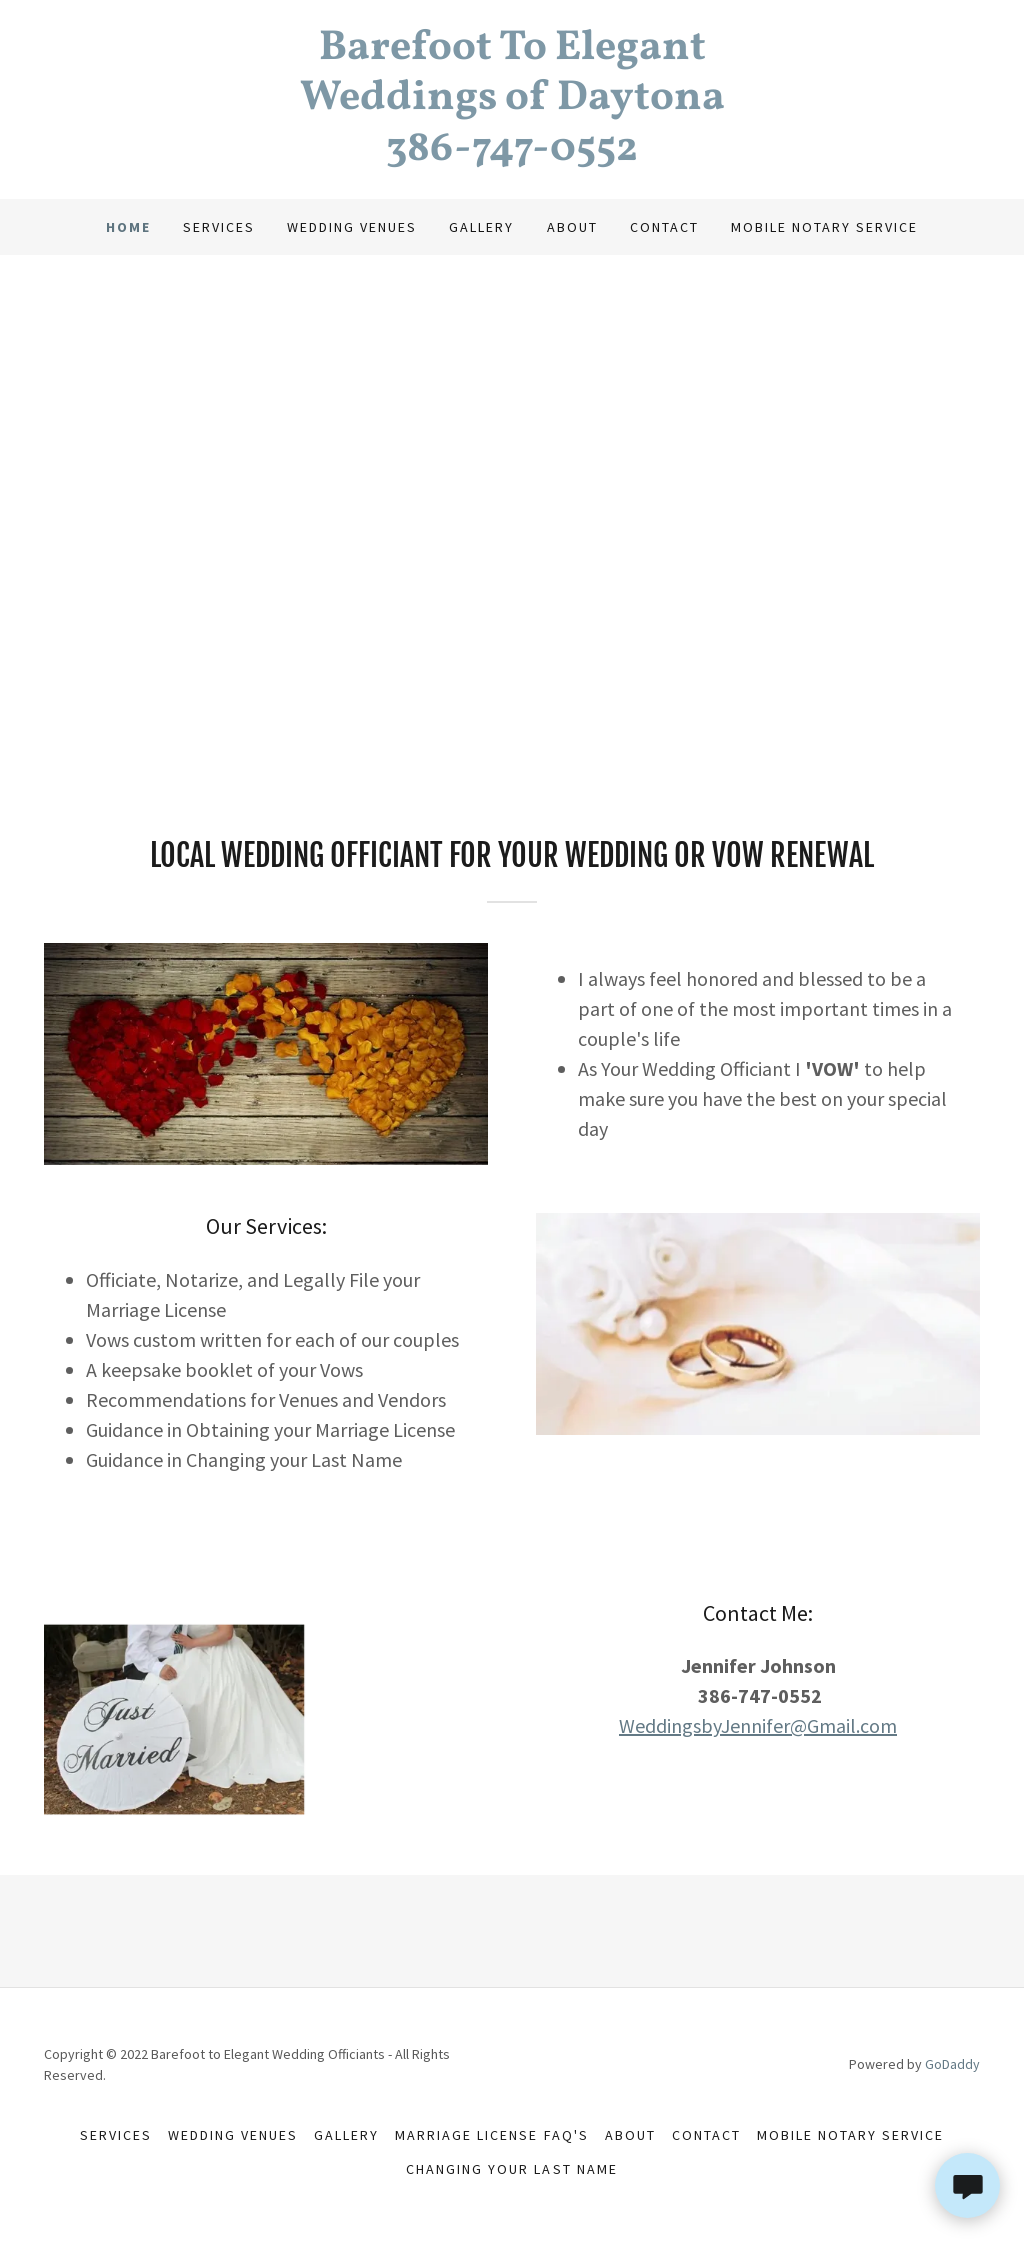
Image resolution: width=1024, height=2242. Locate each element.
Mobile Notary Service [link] (824, 227)
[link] (512, 154)
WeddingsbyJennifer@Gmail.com (758, 1725)
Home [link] (128, 227)
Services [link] (219, 227)
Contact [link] (664, 227)
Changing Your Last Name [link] (511, 2169)
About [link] (572, 227)
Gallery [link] (481, 227)
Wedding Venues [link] (352, 227)
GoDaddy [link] (952, 2064)
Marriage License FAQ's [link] (491, 2135)
